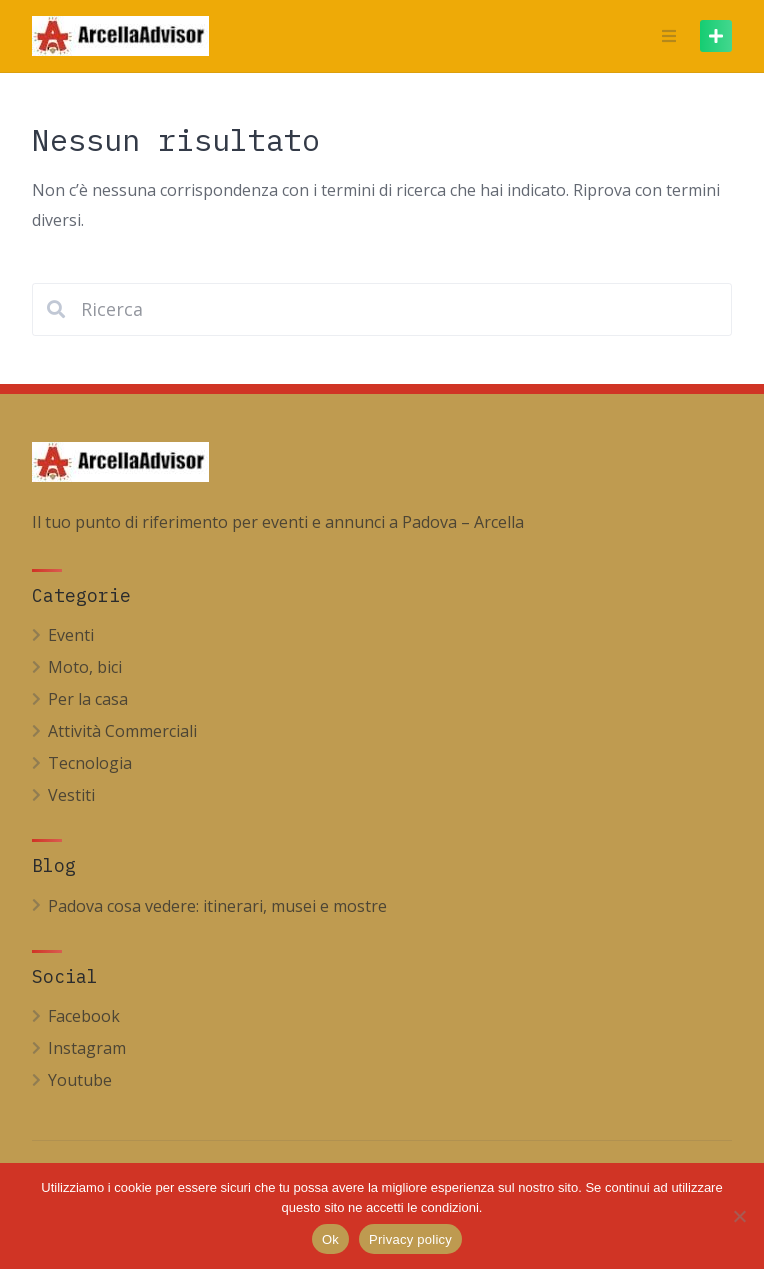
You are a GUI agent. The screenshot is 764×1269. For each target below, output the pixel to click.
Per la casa (88, 699)
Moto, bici (85, 667)
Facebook (84, 1016)
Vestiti (71, 795)
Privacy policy (410, 1239)
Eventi (71, 635)
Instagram (87, 1048)
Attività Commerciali (122, 731)
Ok (330, 1239)
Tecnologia (90, 763)
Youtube (80, 1080)
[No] (739, 1216)
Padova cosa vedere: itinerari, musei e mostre (217, 906)
